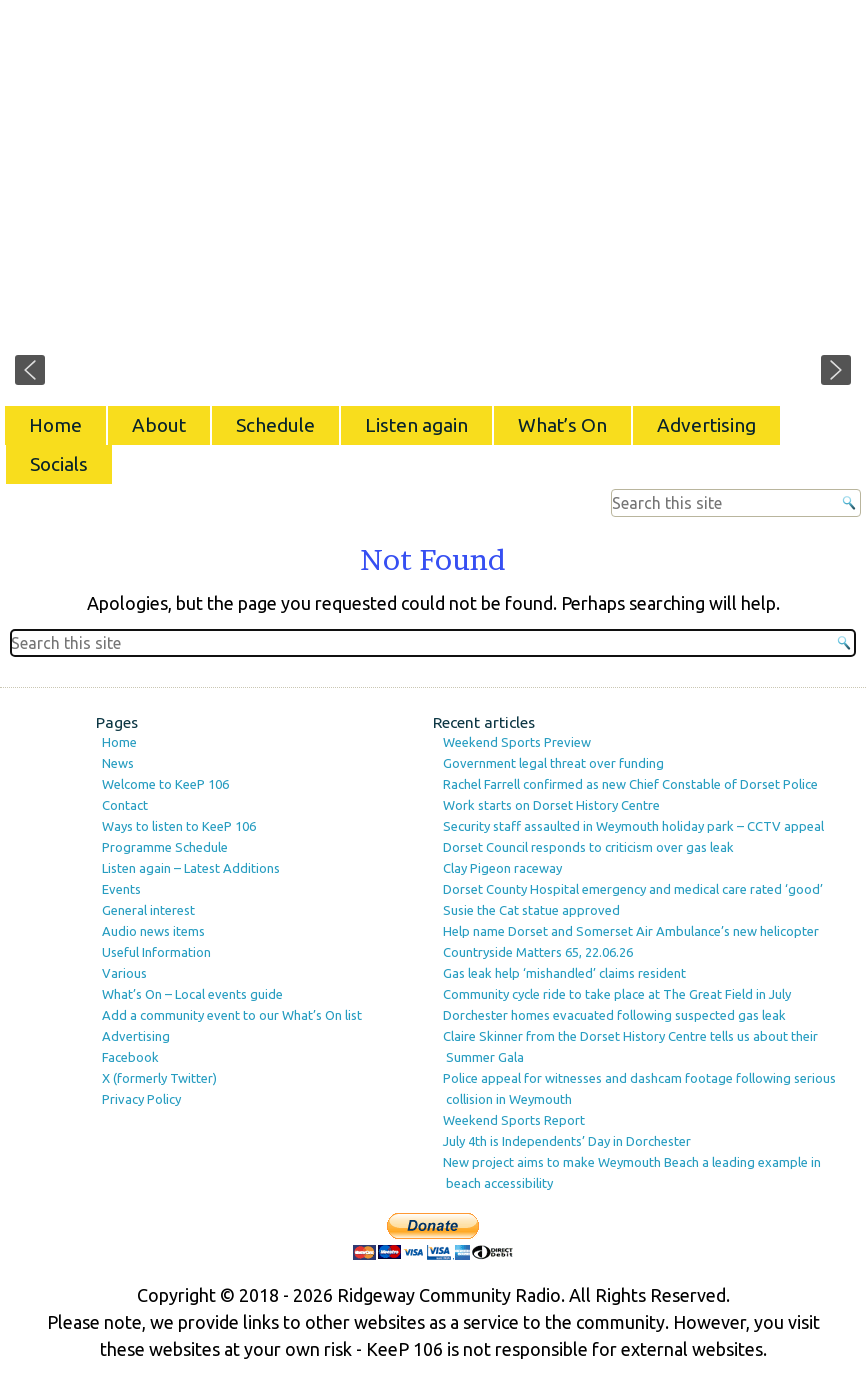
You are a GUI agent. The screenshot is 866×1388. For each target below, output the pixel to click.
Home (55, 425)
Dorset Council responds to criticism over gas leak (588, 847)
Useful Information (156, 952)
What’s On (562, 425)
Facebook (130, 1057)
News (118, 763)
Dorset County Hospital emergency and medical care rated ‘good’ (633, 889)
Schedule (275, 425)
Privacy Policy (141, 1099)
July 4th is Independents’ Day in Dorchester (567, 1141)
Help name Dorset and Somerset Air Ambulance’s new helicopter (631, 931)
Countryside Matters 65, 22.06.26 (538, 952)
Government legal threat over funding (553, 763)
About (159, 425)
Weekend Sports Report (514, 1120)
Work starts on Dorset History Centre (551, 805)
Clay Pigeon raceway (502, 868)
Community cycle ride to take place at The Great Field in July (617, 994)
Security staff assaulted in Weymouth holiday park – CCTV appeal (633, 826)
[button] (30, 370)
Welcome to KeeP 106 (165, 784)
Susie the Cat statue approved (531, 910)
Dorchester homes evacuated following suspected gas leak (614, 1015)
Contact (125, 805)
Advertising (706, 425)
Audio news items (153, 931)
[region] (433, 200)
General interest (148, 910)
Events (121, 889)
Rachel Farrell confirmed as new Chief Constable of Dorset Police (630, 784)
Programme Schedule (165, 847)
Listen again (416, 425)
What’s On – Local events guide (192, 994)
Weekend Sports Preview (517, 742)
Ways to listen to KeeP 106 (179, 826)
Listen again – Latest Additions (191, 868)
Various (124, 973)
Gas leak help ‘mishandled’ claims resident (564, 973)
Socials (59, 464)
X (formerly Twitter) (159, 1078)
